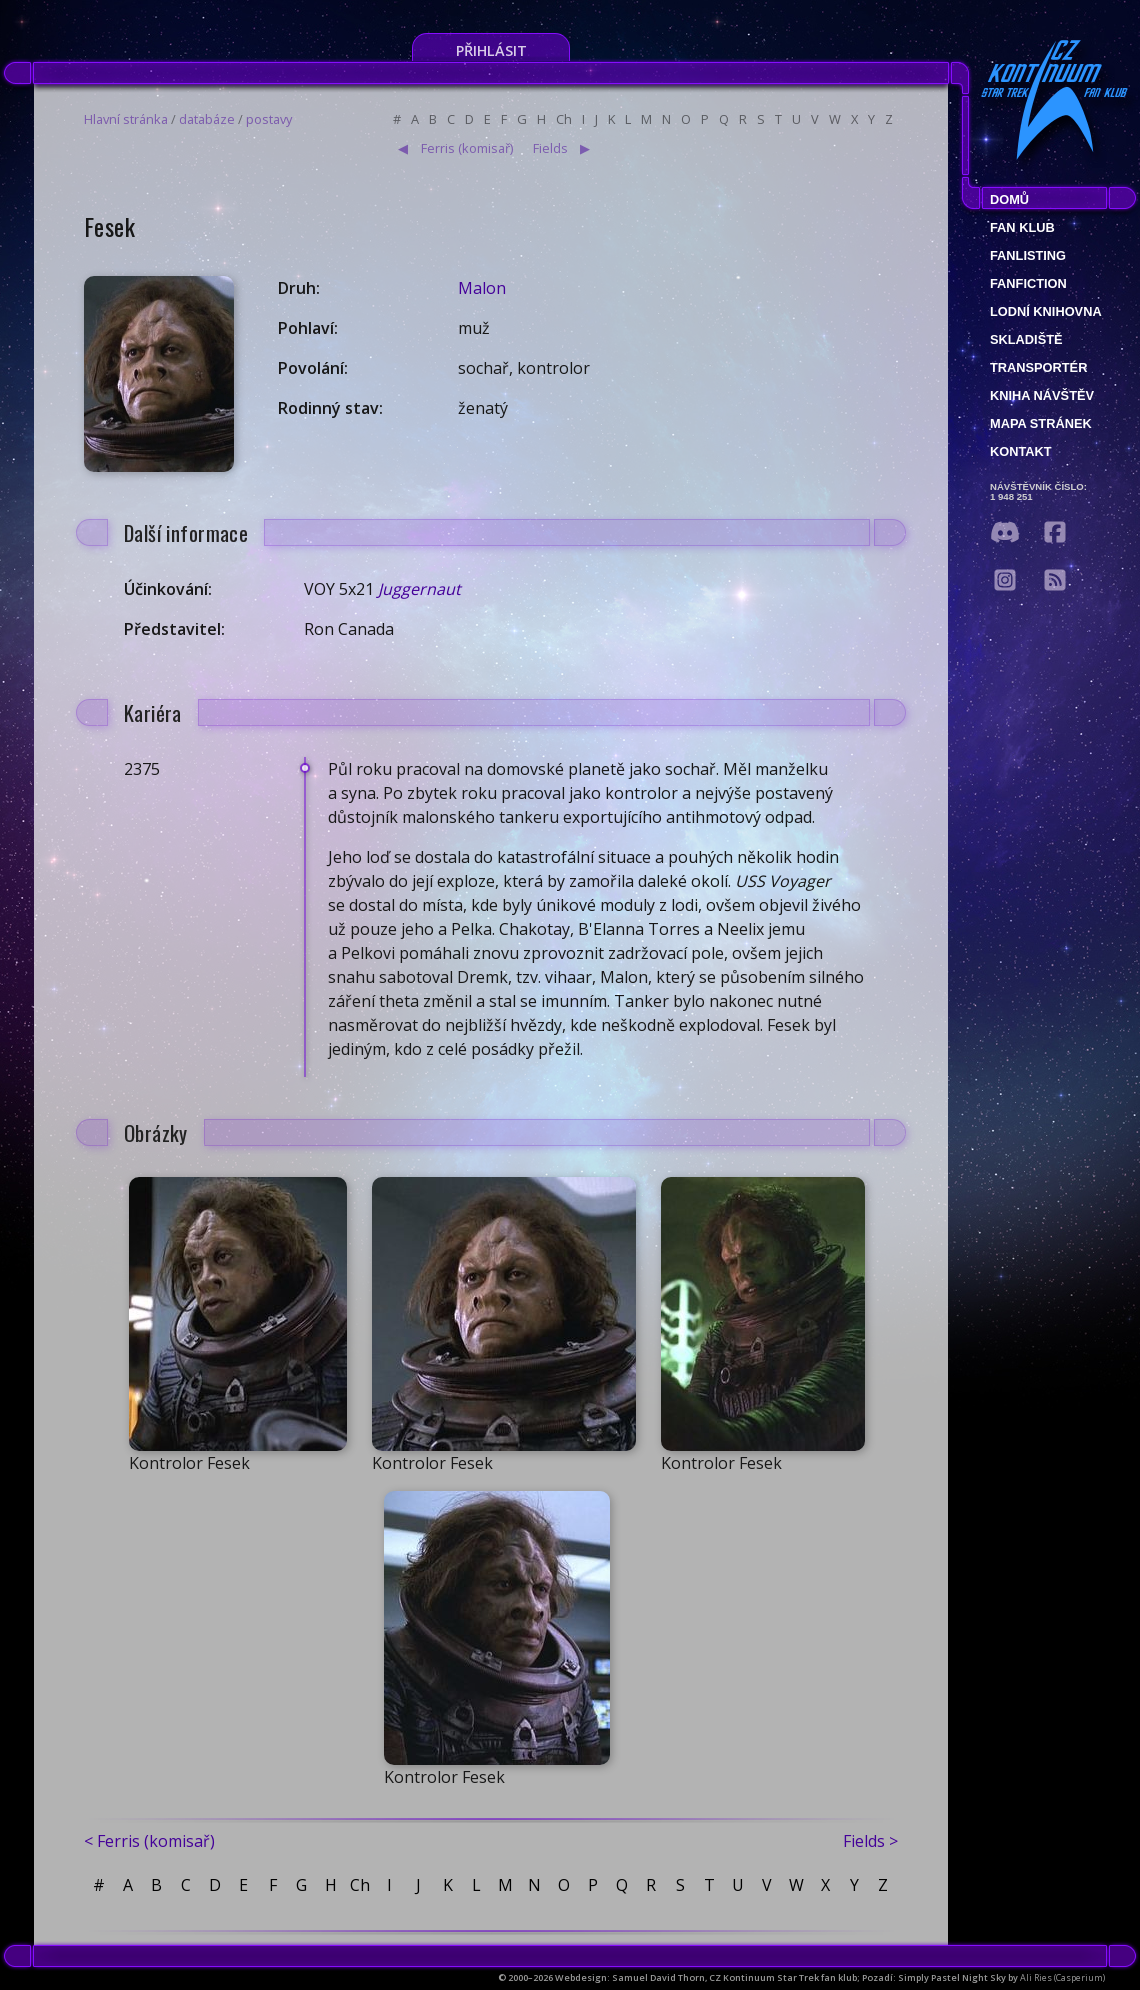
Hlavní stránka (126, 119)
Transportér (1038, 367)
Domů (1009, 199)
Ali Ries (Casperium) (1062, 1977)
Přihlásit (491, 50)
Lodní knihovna (1046, 311)
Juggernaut (419, 589)
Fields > (870, 1841)
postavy (269, 119)
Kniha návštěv (1042, 395)
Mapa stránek (1041, 423)
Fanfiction (1028, 283)
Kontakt (1021, 451)
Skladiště (1026, 339)
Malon (482, 288)
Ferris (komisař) (467, 148)
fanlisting (1028, 255)
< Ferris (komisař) (149, 1841)
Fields (550, 148)
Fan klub (1022, 227)
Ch (564, 119)
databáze (207, 119)
